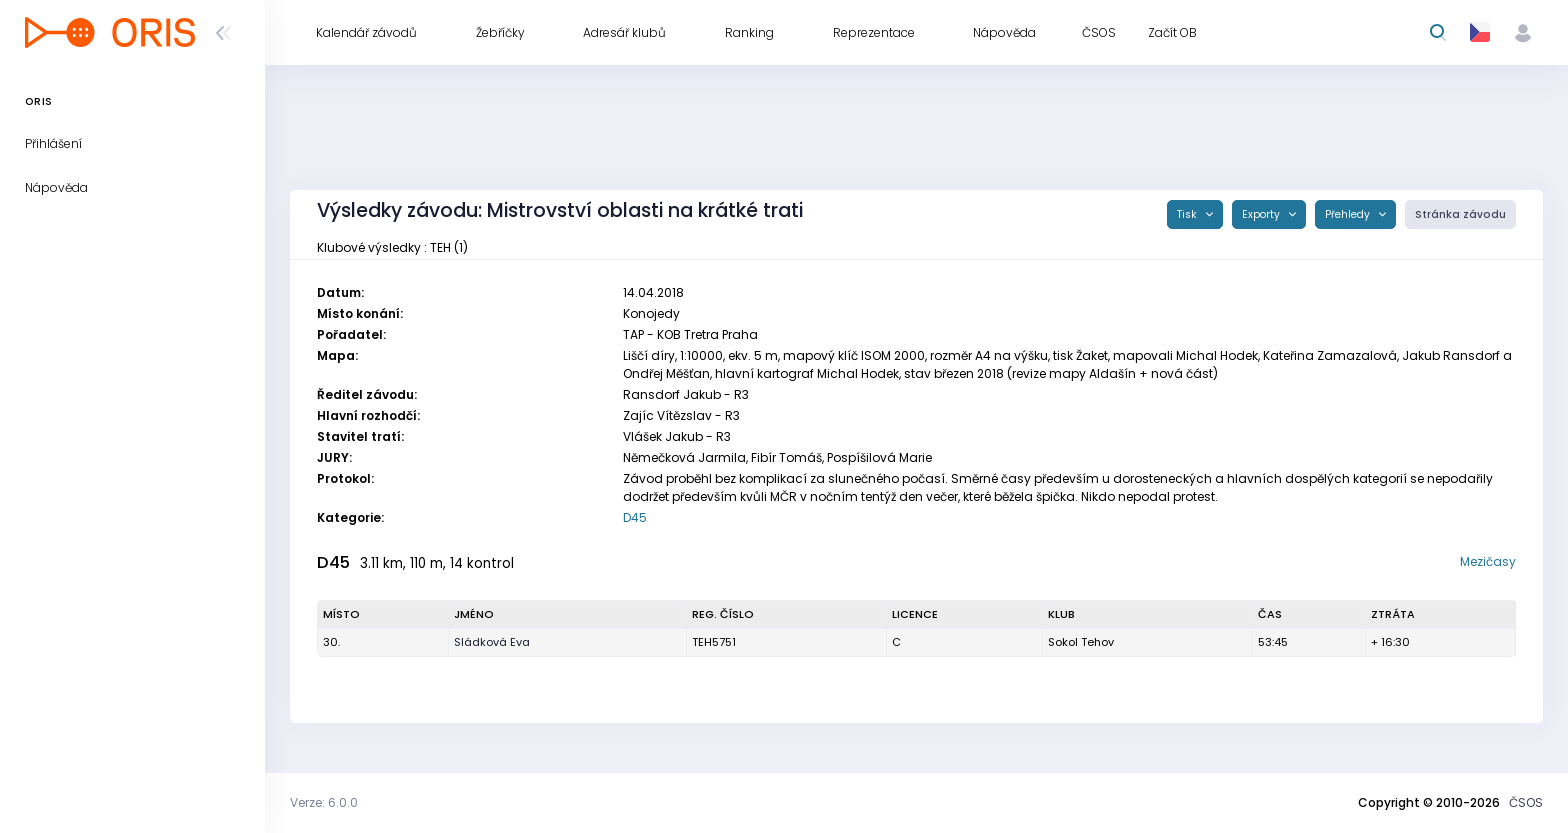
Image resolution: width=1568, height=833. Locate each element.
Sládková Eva (492, 642)
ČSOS (1526, 802)
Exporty (1262, 214)
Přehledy (1349, 214)
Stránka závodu (1460, 214)
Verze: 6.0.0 (324, 802)
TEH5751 (714, 642)
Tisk (1188, 214)
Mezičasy (1488, 561)
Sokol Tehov (1081, 642)
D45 (635, 517)
